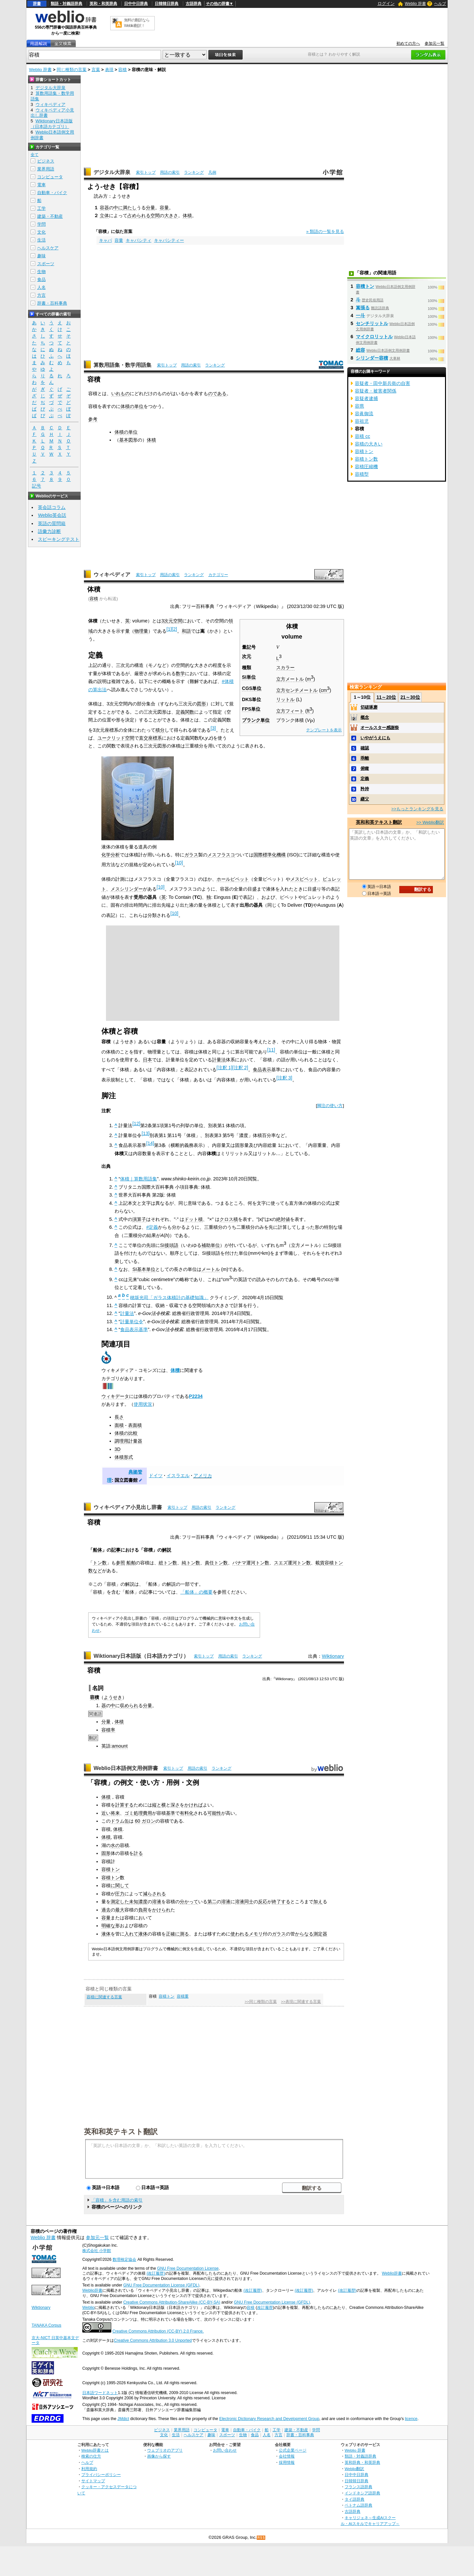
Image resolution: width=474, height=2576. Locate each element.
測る (184, 1933)
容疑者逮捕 (366, 398)
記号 (36, 486)
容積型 (362, 474)
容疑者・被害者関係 (375, 390)
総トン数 (168, 1562)
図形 (201, 703)
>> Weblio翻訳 (430, 822)
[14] (150, 1143)
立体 (104, 215)
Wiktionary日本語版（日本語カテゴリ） (141, 1656)
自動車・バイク (52, 192)
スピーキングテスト (58, 539)
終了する (281, 1901)
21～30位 (410, 697)
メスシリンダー (127, 889)
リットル (285, 699)
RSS (261, 2537)
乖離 (364, 758)
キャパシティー (169, 240)
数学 (180, 673)
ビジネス (45, 161)
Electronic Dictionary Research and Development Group (269, 2418)
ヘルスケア (48, 247)
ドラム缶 (120, 1821)
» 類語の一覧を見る (325, 231)
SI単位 (249, 677)
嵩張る (363, 307)
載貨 (320, 1562)
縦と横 (159, 1804)
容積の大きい (368, 443)
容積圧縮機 (366, 466)
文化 (41, 232)
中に (118, 207)
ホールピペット (233, 879)
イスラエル (178, 1475)
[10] (179, 862)
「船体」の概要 (196, 1592)
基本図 (126, 439)
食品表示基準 (134, 1329)
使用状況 (143, 1404)
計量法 (219, 1059)
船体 (97, 1550)
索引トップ (146, 172)
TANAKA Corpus (46, 2325)
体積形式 (124, 1457)
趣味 (41, 255)
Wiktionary (333, 1656)
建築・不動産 (50, 216)
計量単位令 (131, 1321)
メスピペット (304, 879)
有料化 (187, 1813)
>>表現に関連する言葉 (301, 2002)
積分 (160, 730)
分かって (189, 1901)
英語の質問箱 (52, 523)
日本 (147, 1059)
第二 (212, 1901)
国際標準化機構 (269, 854)
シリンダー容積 (372, 358)
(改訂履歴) (155, 2273)
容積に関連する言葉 (104, 1997)
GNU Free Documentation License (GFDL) (161, 2285)
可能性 (214, 1813)
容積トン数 (366, 459)
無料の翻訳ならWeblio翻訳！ (136, 23)
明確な (108, 1925)
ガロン (148, 1821)
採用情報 (287, 2462)
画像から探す (159, 2456)
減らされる (154, 1893)
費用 (147, 1813)
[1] (169, 629)
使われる (239, 1933)
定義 (364, 778)
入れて (131, 1933)
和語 (186, 631)
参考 (92, 419)
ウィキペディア (111, 574)
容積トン (334, 1562)
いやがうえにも (375, 737)
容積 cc (362, 436)
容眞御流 (364, 413)
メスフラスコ (221, 854)
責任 (209, 1562)
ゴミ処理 (133, 1813)
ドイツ (156, 1475)
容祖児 (362, 421)
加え (318, 1901)
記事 (115, 1550)
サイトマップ (93, 2481)
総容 (360, 350)
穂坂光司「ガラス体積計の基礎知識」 (169, 1297)
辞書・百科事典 (52, 303)
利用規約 (89, 2468)
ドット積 (193, 1219)
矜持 (364, 788)
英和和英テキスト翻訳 (121, 2131)
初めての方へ (408, 43)
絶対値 (283, 1219)
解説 (166, 1550)
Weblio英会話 (52, 515)
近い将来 (110, 1813)
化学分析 (110, 854)
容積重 (183, 1996)
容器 (104, 207)
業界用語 (45, 168)
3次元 (167, 620)
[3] (213, 728)
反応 (262, 1901)
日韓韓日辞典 (166, 3)
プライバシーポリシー (101, 2474)
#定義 (152, 1227)
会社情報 (287, 2456)
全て (35, 155)
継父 (364, 798)
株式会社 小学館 (96, 2250)
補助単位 (210, 1245)
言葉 (96, 69)
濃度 (142, 1901)
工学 (41, 208)
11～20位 (386, 697)
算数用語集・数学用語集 (122, 365)
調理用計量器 (128, 1441)
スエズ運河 (285, 1562)
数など (95, 1570)
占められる (138, 215)
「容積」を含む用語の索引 (117, 2200)
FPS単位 (251, 709)
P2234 (196, 1396)
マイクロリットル (374, 336)
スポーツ (45, 263)
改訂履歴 (265, 2307)
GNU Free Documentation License (188, 2268)
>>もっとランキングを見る (417, 808)
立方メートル (290, 679)
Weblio (88, 2307)
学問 (41, 224)
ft (309, 711)
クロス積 (229, 1219)
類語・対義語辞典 (66, 3)
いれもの (120, 393)
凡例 (212, 172)
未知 (133, 1901)
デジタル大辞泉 (111, 172)
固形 (106, 1853)
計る (138, 1853)
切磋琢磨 (369, 707)
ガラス (191, 854)
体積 (187, 215)
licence (411, 2418)
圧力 (119, 1893)
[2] (174, 629)
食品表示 (262, 1069)
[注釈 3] (284, 1077)
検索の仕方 (91, 2456)
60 (137, 1821)
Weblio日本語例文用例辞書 (125, 1768)
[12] (136, 1123)
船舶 (131, 1562)
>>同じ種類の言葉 (260, 2002)
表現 (109, 69)
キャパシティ (138, 240)
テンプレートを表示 (324, 730)
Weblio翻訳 (354, 2468)
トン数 (100, 1562)
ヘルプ (440, 3)
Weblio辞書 (392, 2273)
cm (325, 690)
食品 (41, 279)
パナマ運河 (243, 1562)
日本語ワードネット (100, 2392)
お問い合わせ (225, 2450)
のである (217, 393)
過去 (106, 1909)
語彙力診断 (49, 531)
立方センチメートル (297, 690)
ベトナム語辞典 (358, 2505)
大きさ (171, 215)
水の (115, 1845)
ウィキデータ (115, 1396)
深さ (175, 1804)
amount (120, 1746)
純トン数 (191, 1562)
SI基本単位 (143, 1269)
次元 (246, 656)
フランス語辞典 (358, 2487)
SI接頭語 (169, 1245)
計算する (124, 1804)
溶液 (156, 1901)
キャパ (105, 240)
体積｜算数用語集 (138, 1178)
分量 (150, 207)
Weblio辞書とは (95, 2450)
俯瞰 (364, 768)
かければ (193, 1804)
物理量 (141, 631)
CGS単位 (251, 688)
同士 (248, 1901)
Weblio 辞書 (415, 3)
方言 (41, 295)
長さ (119, 1417)
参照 (120, 1562)
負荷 (142, 1909)
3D (117, 1449)
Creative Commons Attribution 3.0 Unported (153, 2340)
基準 (170, 1813)
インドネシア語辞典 (362, 2493)
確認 (364, 747)
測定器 (320, 1933)
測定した (120, 1901)
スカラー (285, 667)
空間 (155, 215)
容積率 (108, 1729)
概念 (364, 717)
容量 (164, 207)
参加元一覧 (434, 43)
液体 (106, 1933)
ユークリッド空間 (115, 738)
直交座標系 (150, 738)
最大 (119, 1909)
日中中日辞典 (136, 3)
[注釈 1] (224, 1067)
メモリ (256, 1933)
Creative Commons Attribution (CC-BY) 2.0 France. (157, 2331)
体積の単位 (132, 406)
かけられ (161, 1909)
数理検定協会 (124, 2259)
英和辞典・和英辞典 (362, 2462)
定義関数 (185, 712)
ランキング (194, 172)
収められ (129, 1705)
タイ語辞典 (354, 2499)
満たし (130, 207)
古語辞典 (193, 3)
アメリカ (203, 1475)
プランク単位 (256, 720)
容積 (122, 69)
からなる (304, 1933)
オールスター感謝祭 (379, 727)
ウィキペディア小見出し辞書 (127, 1507)
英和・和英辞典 (103, 3)
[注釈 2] (240, 1067)
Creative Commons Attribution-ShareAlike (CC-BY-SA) (171, 2302)
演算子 (139, 1219)
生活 (41, 240)
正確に (173, 1933)
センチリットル (372, 323)
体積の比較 (126, 1433)
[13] (145, 1133)
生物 (41, 271)
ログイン (386, 3)
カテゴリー (218, 574)
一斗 (360, 315)
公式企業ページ (292, 2450)
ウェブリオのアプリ (165, 2450)
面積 (119, 1425)
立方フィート (290, 711)
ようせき (113, 1697)
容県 (359, 406)
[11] (271, 1049)
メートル (210, 1269)
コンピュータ (50, 176)
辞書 (37, 3)
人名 (41, 287)
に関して (120, 1885)
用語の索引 (170, 172)
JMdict (123, 2418)
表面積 (135, 1425)
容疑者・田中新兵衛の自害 (382, 383)
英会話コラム (52, 507)
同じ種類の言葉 (72, 69)
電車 (41, 184)
